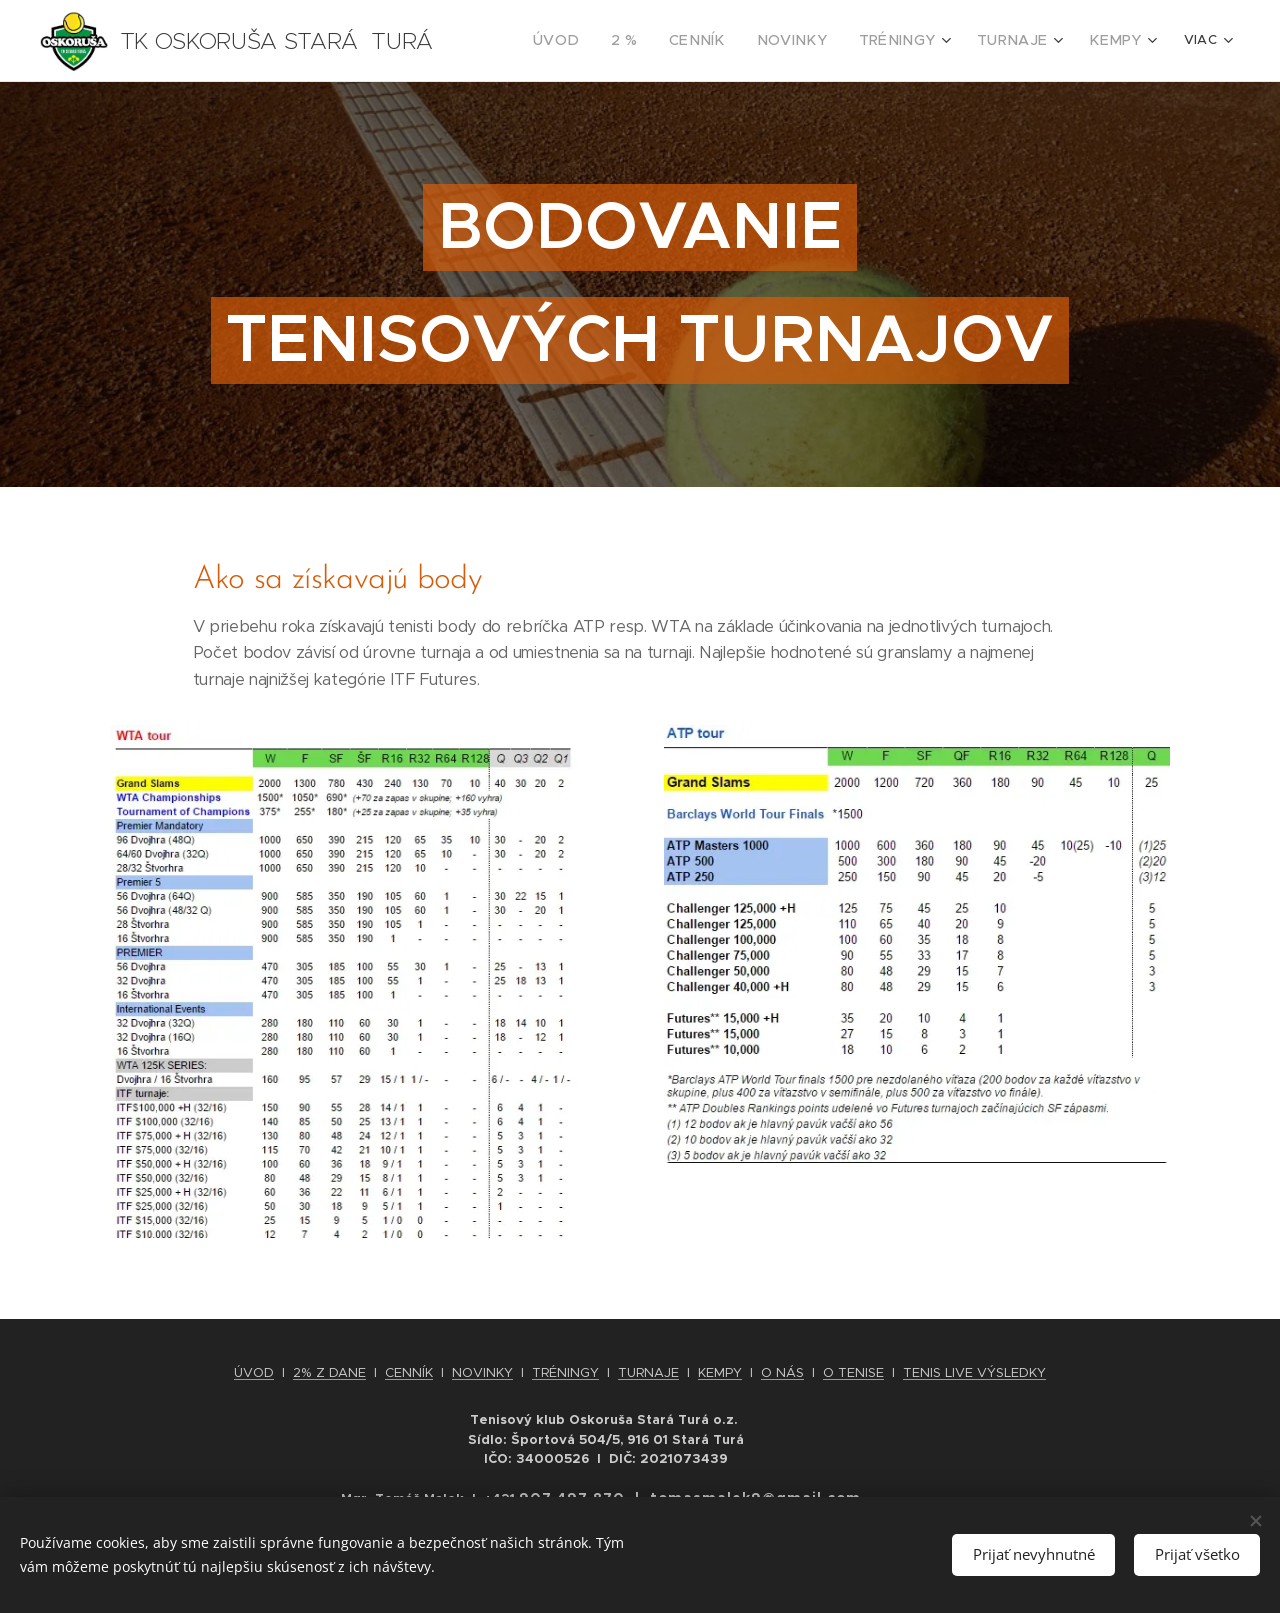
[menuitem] (615, 41)
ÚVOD (254, 1372)
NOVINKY (482, 1372)
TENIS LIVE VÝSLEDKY (974, 1372)
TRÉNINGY (565, 1372)
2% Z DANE (329, 1372)
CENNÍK (409, 1372)
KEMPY (720, 1372)
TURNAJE (648, 1372)
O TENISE (853, 1372)
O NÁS (782, 1372)
